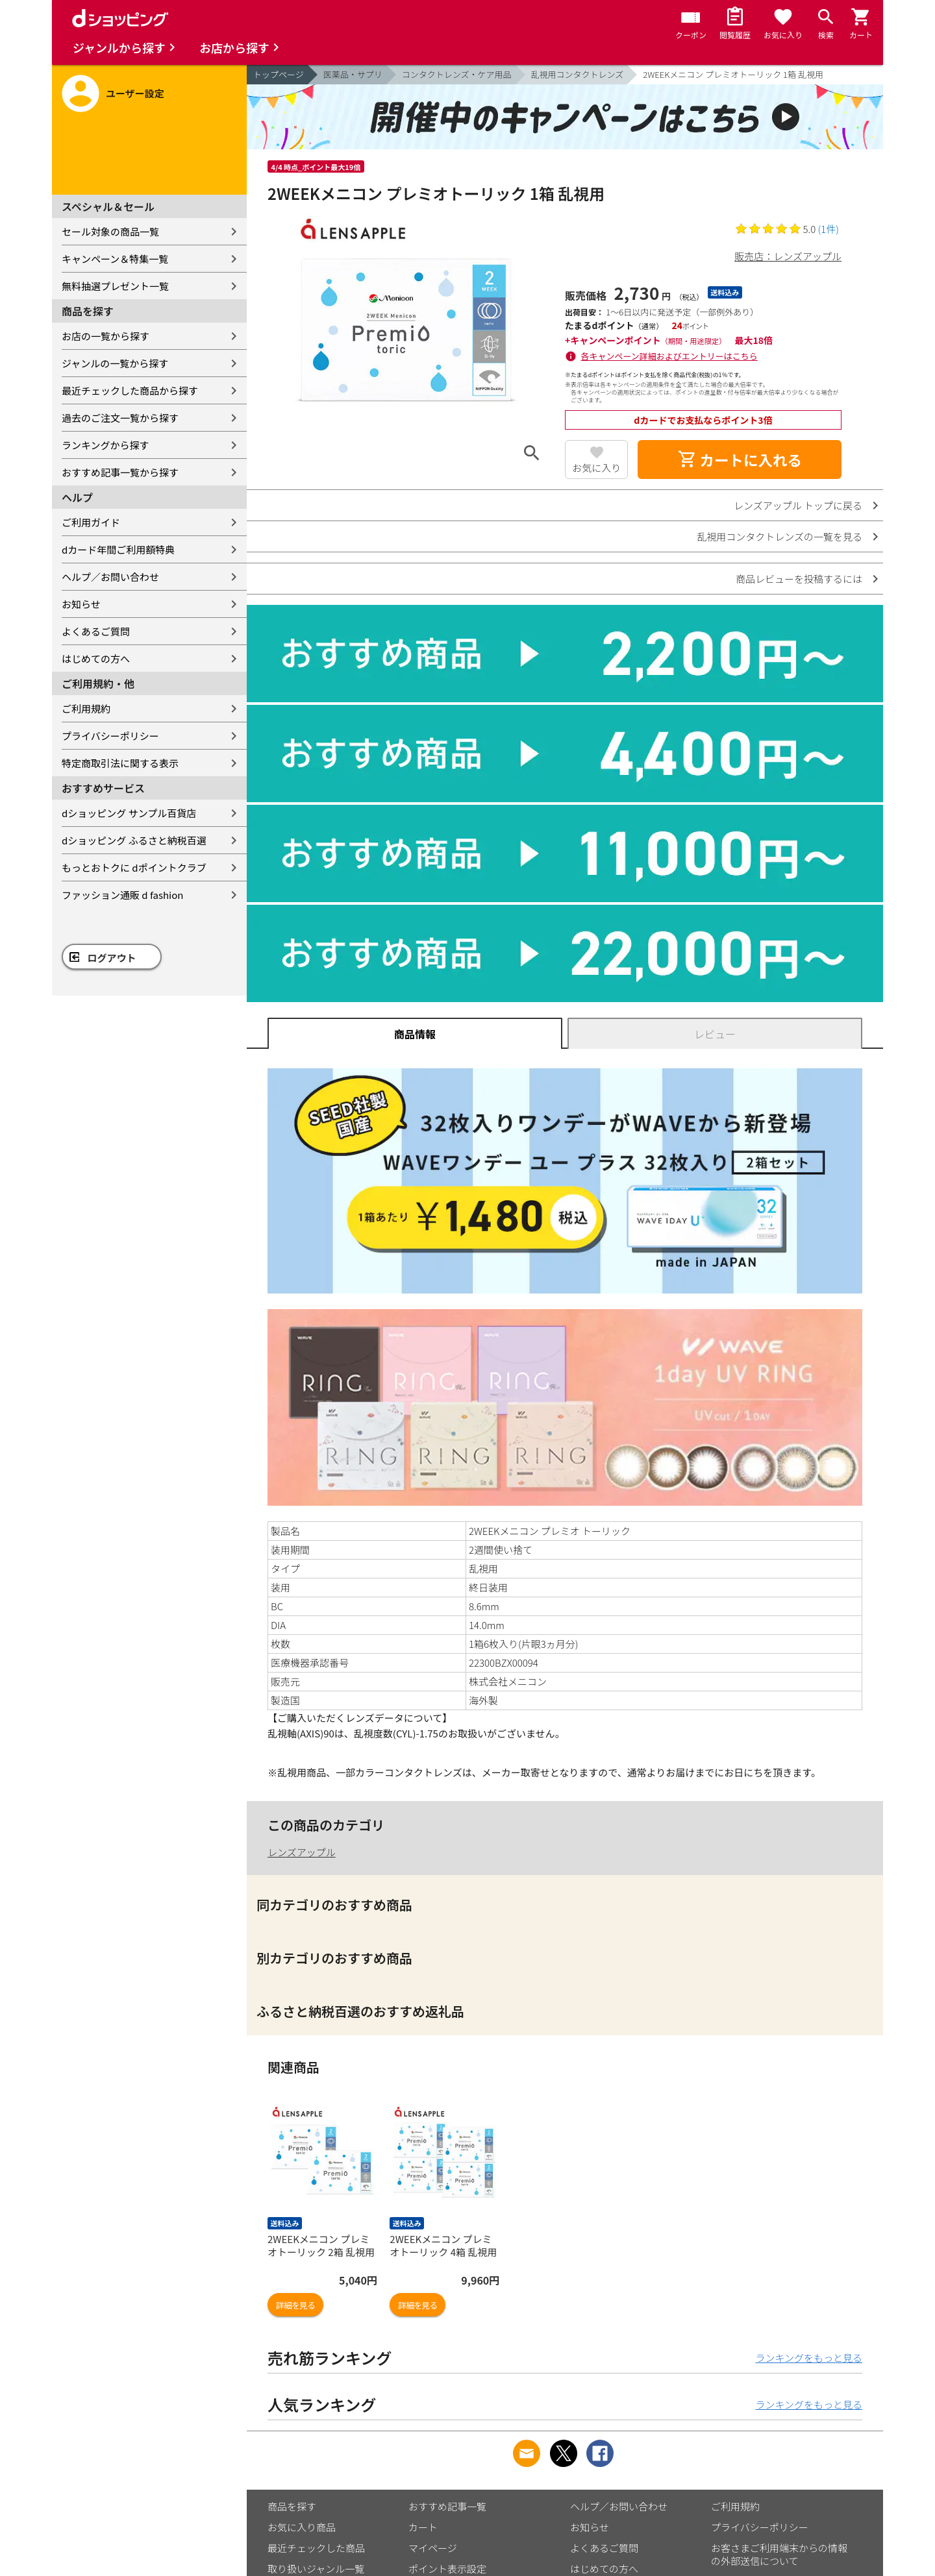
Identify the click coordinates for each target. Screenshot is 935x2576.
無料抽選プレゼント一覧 (115, 286)
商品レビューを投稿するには (799, 578)
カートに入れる (739, 459)
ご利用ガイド (91, 522)
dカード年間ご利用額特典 (118, 549)
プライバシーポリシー (110, 735)
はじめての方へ (96, 658)
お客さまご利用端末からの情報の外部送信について (779, 2554)
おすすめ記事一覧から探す (120, 472)
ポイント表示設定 (447, 2568)
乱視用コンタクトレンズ (577, 74)
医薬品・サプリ (352, 74)
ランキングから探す (105, 445)
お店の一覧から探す (105, 336)
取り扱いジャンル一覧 (316, 2568)
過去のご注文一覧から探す (120, 417)
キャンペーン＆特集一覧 (115, 258)
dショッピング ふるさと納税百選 (134, 840)
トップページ (278, 74)
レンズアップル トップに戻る (798, 505)
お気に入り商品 (302, 2527)
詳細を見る (295, 2305)
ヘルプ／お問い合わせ (110, 576)
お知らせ (81, 604)
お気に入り (596, 467)
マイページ (432, 2548)
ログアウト (112, 957)
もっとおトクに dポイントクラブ (134, 867)
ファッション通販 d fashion (122, 895)
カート (423, 2527)
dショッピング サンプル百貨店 (129, 813)
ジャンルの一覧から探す (115, 363)
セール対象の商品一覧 (110, 231)
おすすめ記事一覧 (447, 2506)
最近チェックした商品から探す (130, 390)
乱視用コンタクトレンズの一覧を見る (779, 536)
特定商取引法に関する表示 (120, 763)
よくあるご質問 (96, 631)
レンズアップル (302, 1852)
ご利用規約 (86, 708)
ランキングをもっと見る (808, 2357)
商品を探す (292, 2506)
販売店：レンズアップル (788, 256)
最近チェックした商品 (316, 2548)
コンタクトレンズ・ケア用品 (457, 74)
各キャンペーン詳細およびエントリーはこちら (669, 356)
